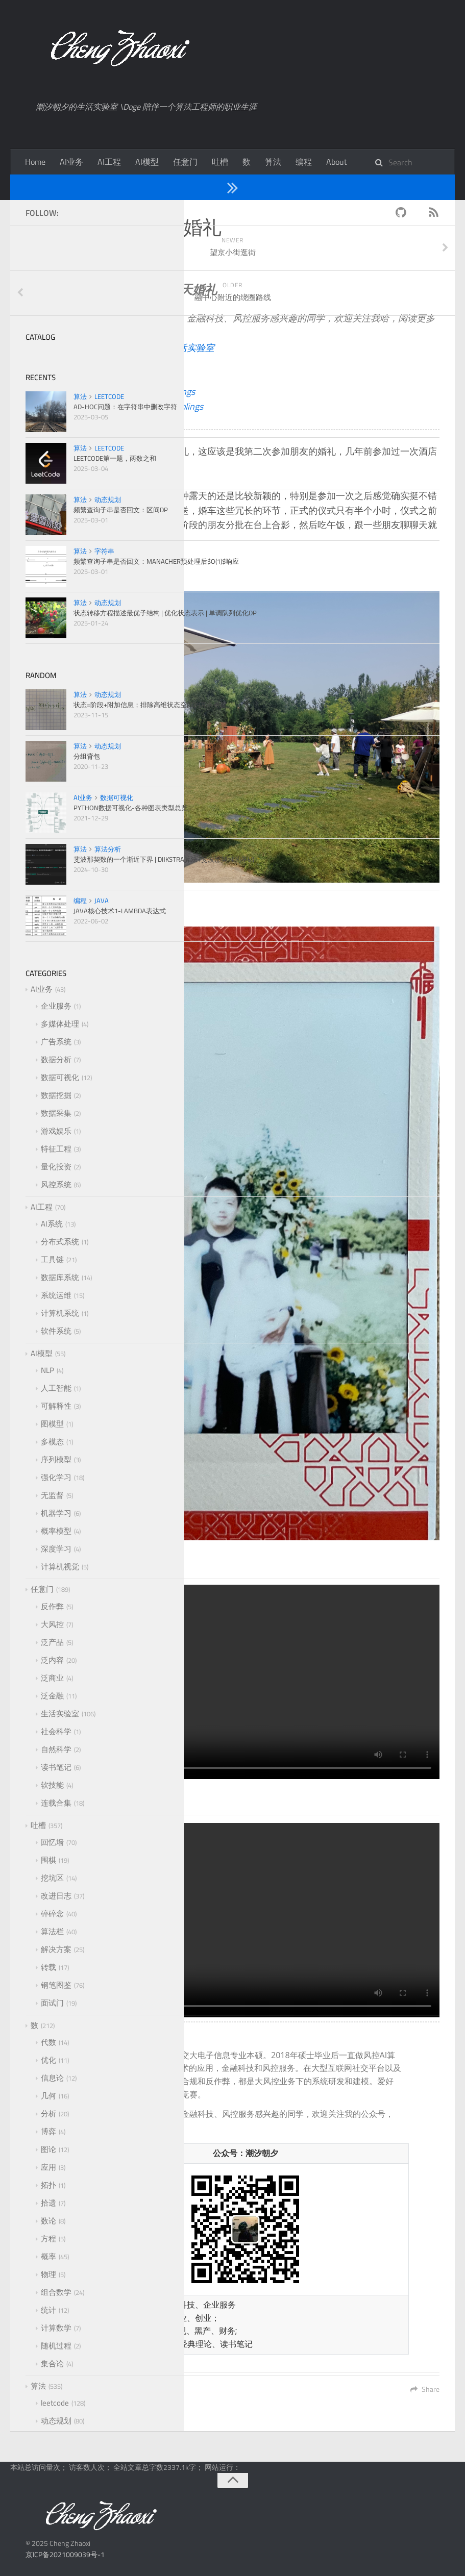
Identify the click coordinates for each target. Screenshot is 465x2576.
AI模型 (147, 162)
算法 (273, 162)
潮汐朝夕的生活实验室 (168, 348)
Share (424, 2389)
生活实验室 (107, 187)
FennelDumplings (161, 391)
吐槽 (220, 162)
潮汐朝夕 (150, 362)
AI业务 (71, 162)
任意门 (185, 162)
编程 (304, 162)
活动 (141, 261)
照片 (168, 261)
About (336, 162)
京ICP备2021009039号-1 (65, 2554)
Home (35, 162)
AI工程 (109, 162)
